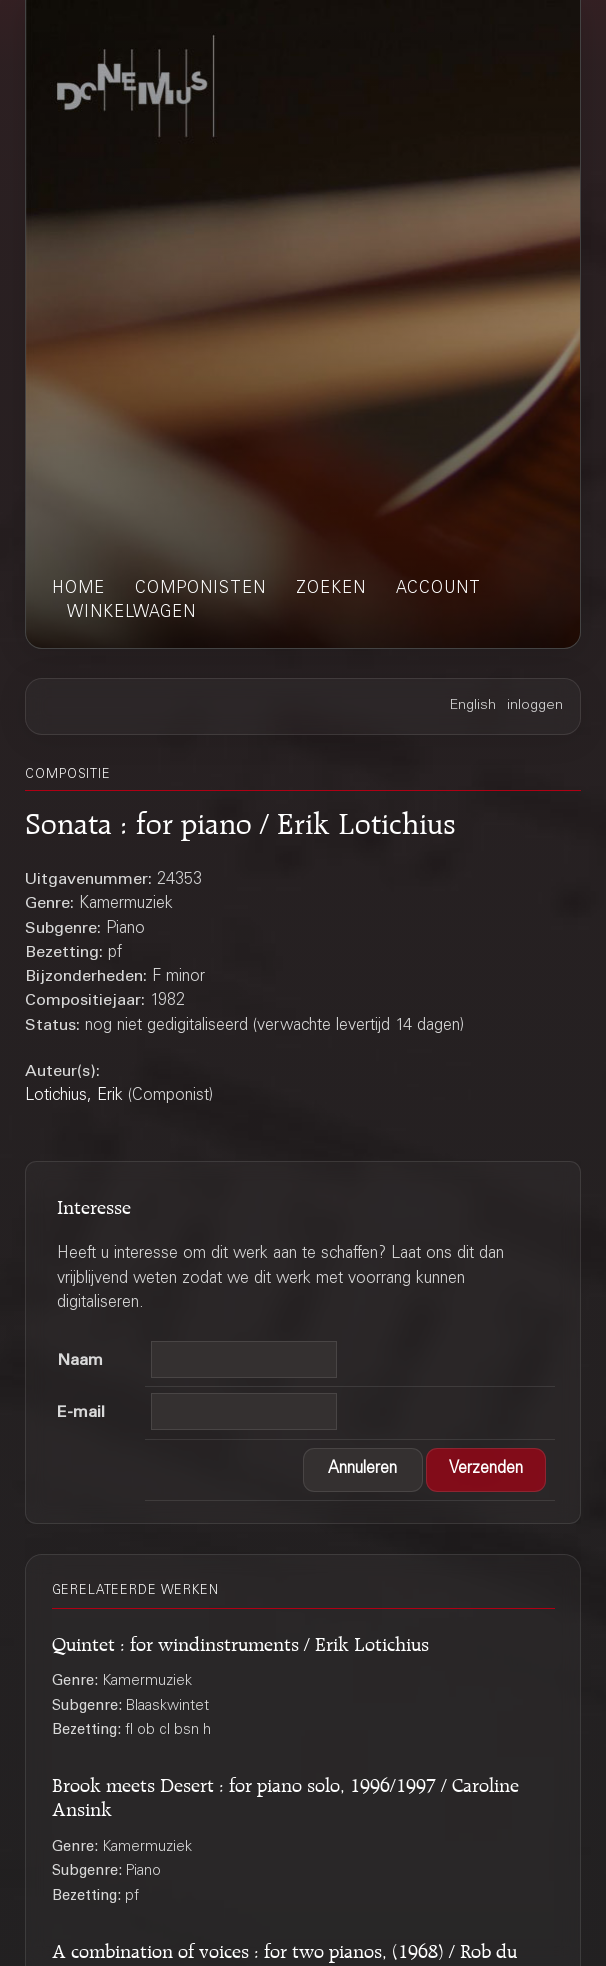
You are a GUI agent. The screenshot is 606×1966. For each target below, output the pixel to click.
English (473, 706)
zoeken (331, 589)
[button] (363, 1469)
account (438, 589)
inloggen (535, 706)
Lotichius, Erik (74, 1096)
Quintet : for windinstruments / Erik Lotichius (240, 1641)
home (78, 589)
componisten (200, 589)
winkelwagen (131, 613)
